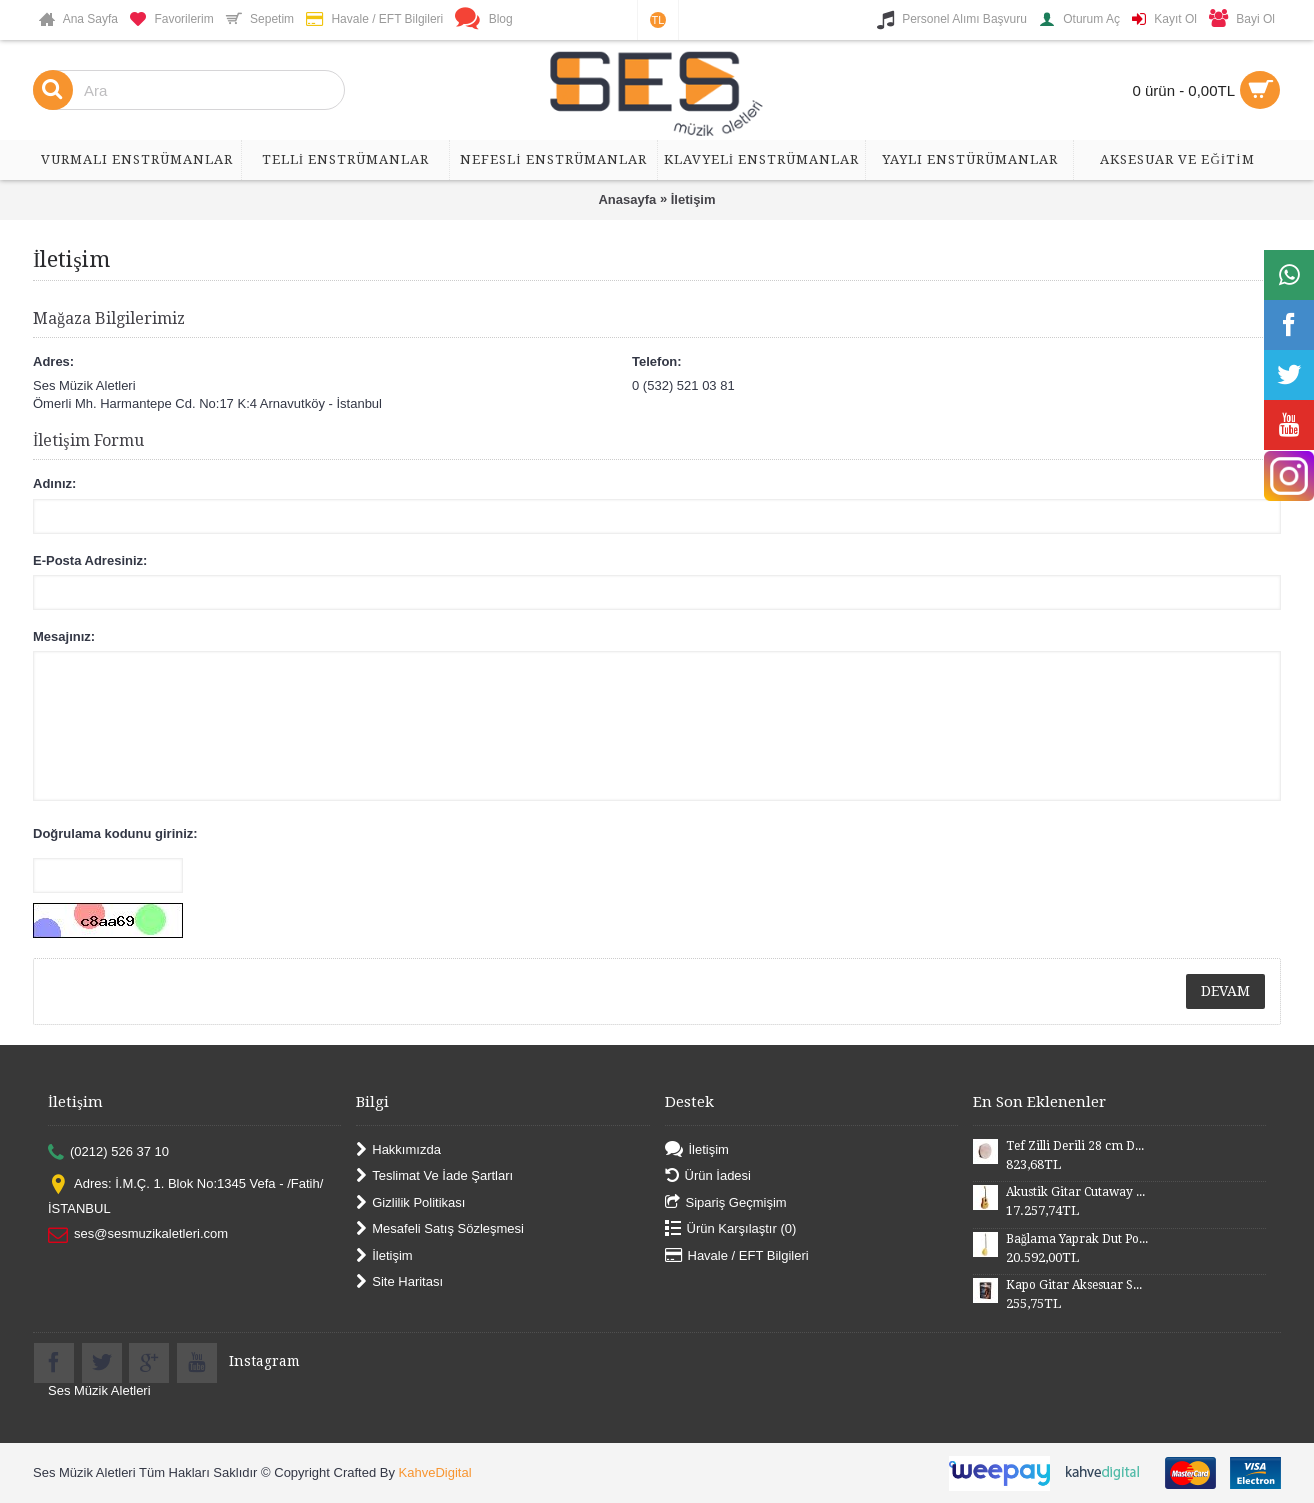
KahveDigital (435, 1472)
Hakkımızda (398, 1150)
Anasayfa (627, 199)
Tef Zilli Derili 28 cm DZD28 (1077, 1146)
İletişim (693, 199)
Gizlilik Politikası (410, 1202)
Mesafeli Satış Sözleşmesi (440, 1229)
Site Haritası (399, 1282)
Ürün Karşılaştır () (731, 1229)
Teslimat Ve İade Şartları (434, 1176)
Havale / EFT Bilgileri (737, 1255)
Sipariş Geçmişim (726, 1202)
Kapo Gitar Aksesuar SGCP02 (1077, 1285)
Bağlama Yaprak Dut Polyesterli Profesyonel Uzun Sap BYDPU (1077, 1239)
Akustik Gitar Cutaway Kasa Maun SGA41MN (1077, 1192)
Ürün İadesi (708, 1176)
